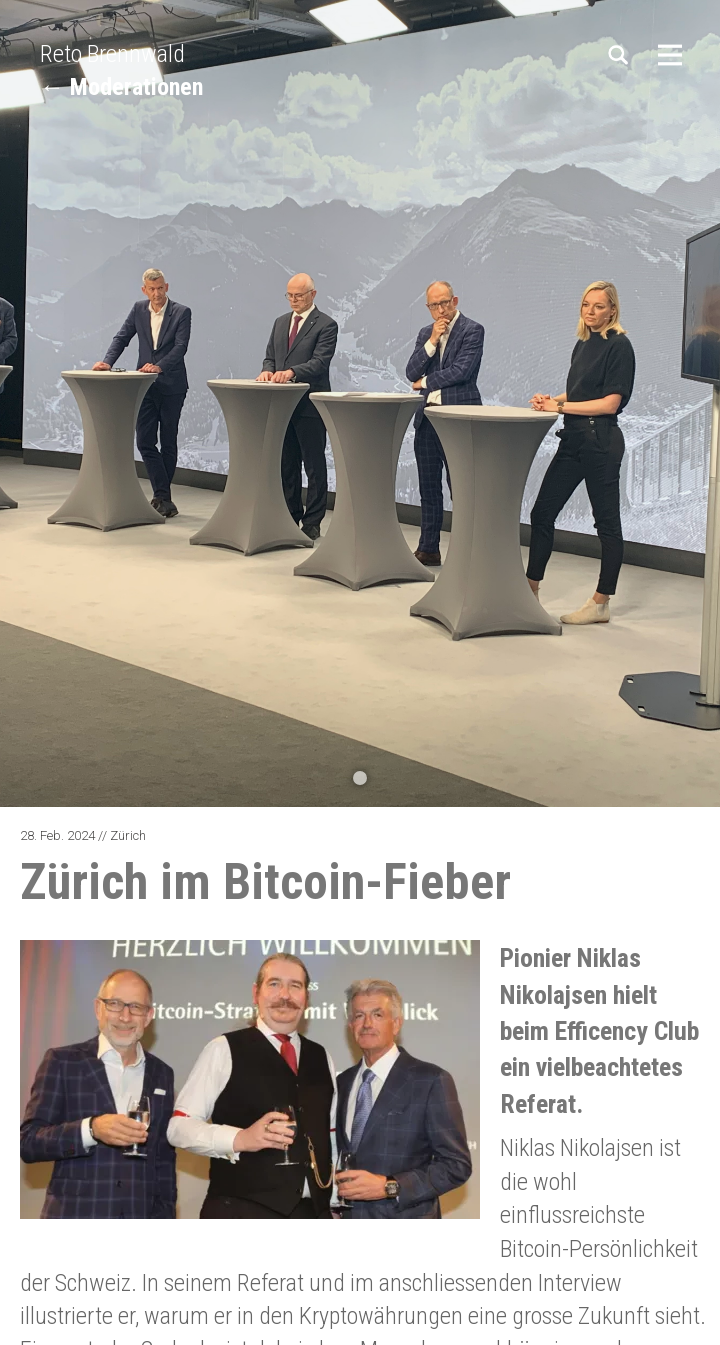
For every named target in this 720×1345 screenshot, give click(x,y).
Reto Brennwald (112, 54)
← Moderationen (121, 87)
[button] (360, 778)
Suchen (620, 55)
